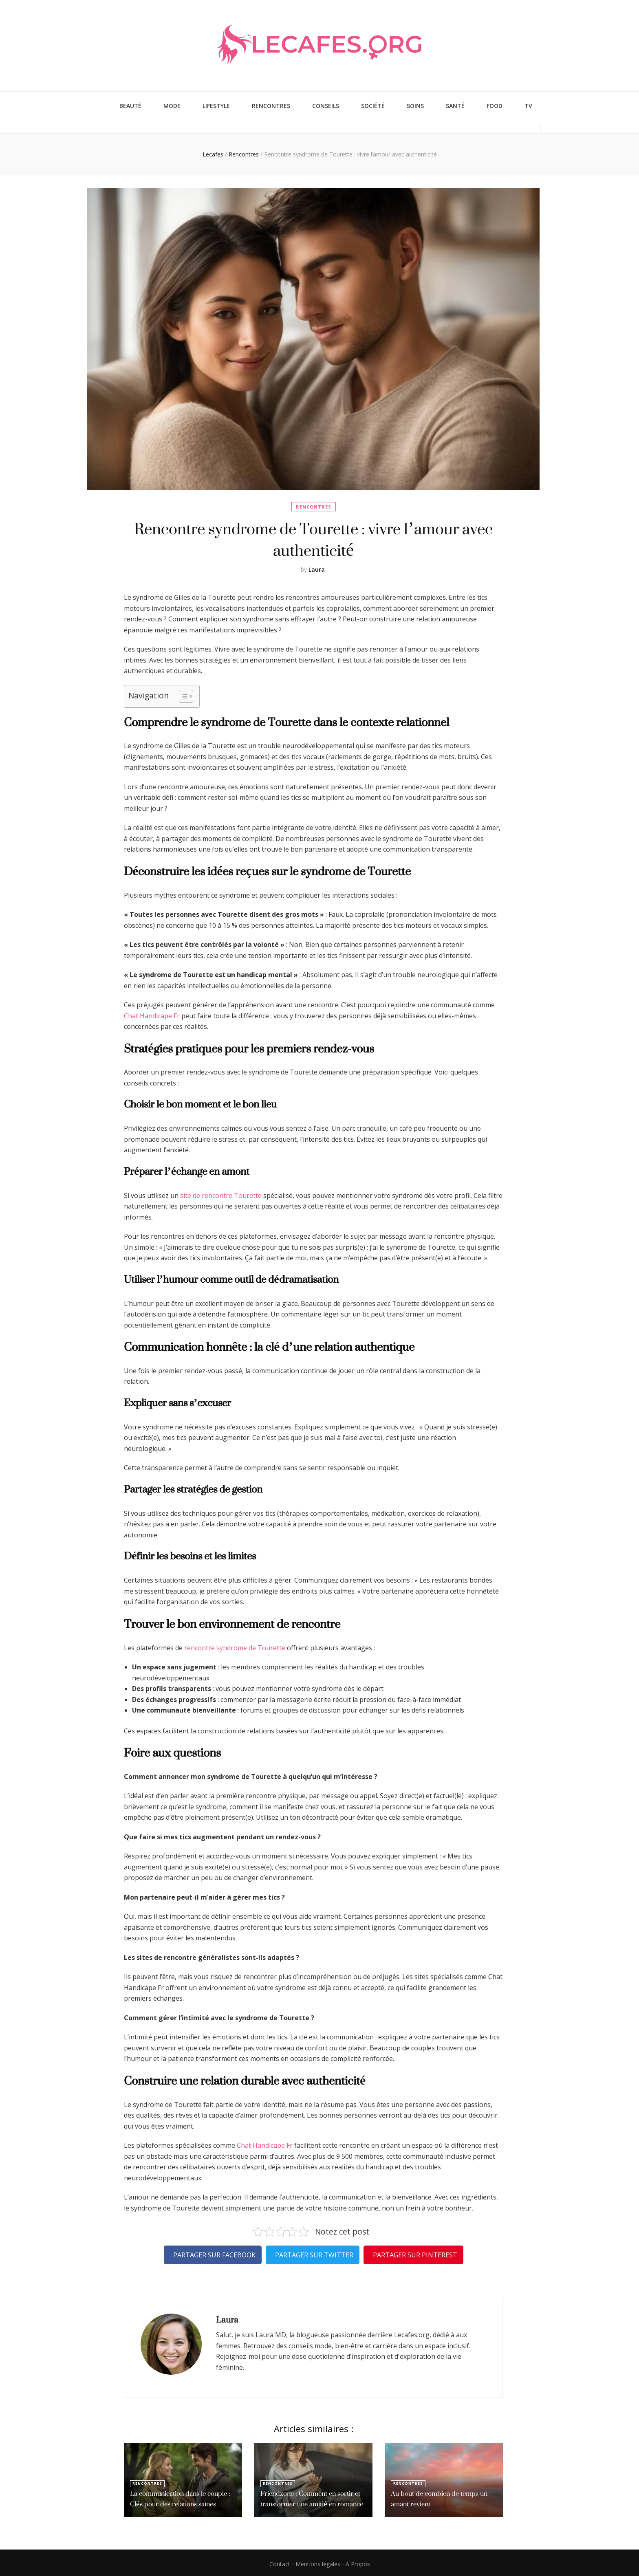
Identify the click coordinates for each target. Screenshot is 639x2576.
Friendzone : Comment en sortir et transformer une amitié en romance (309, 2497)
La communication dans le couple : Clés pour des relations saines (178, 2497)
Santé (455, 104)
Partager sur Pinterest (415, 2252)
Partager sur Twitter (314, 2252)
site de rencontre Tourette (221, 1193)
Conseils (325, 104)
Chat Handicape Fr (152, 1013)
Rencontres (271, 104)
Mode (172, 104)
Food (494, 104)
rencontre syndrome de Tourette (234, 1645)
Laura (316, 567)
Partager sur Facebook (214, 2252)
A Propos (358, 2561)
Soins (415, 104)
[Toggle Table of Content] (182, 694)
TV (528, 104)
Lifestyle (216, 104)
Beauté (130, 104)
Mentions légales (317, 2561)
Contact (279, 2561)
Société (373, 104)
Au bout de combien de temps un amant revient (436, 2497)
